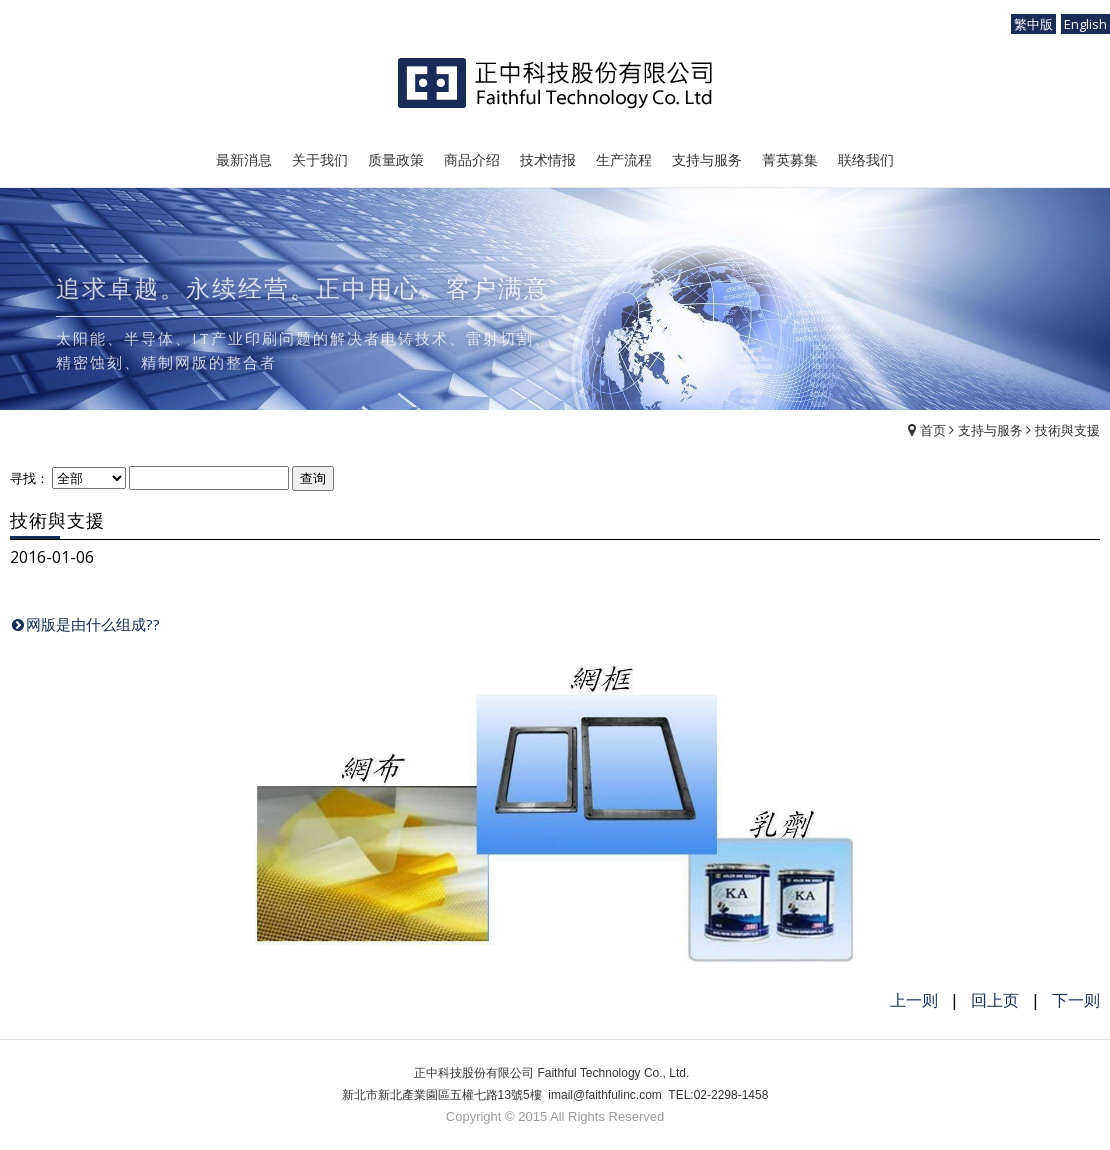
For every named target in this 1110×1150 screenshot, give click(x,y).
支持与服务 (990, 430)
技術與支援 (1067, 430)
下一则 (1076, 1000)
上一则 (914, 1000)
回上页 (995, 1000)
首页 (933, 430)
